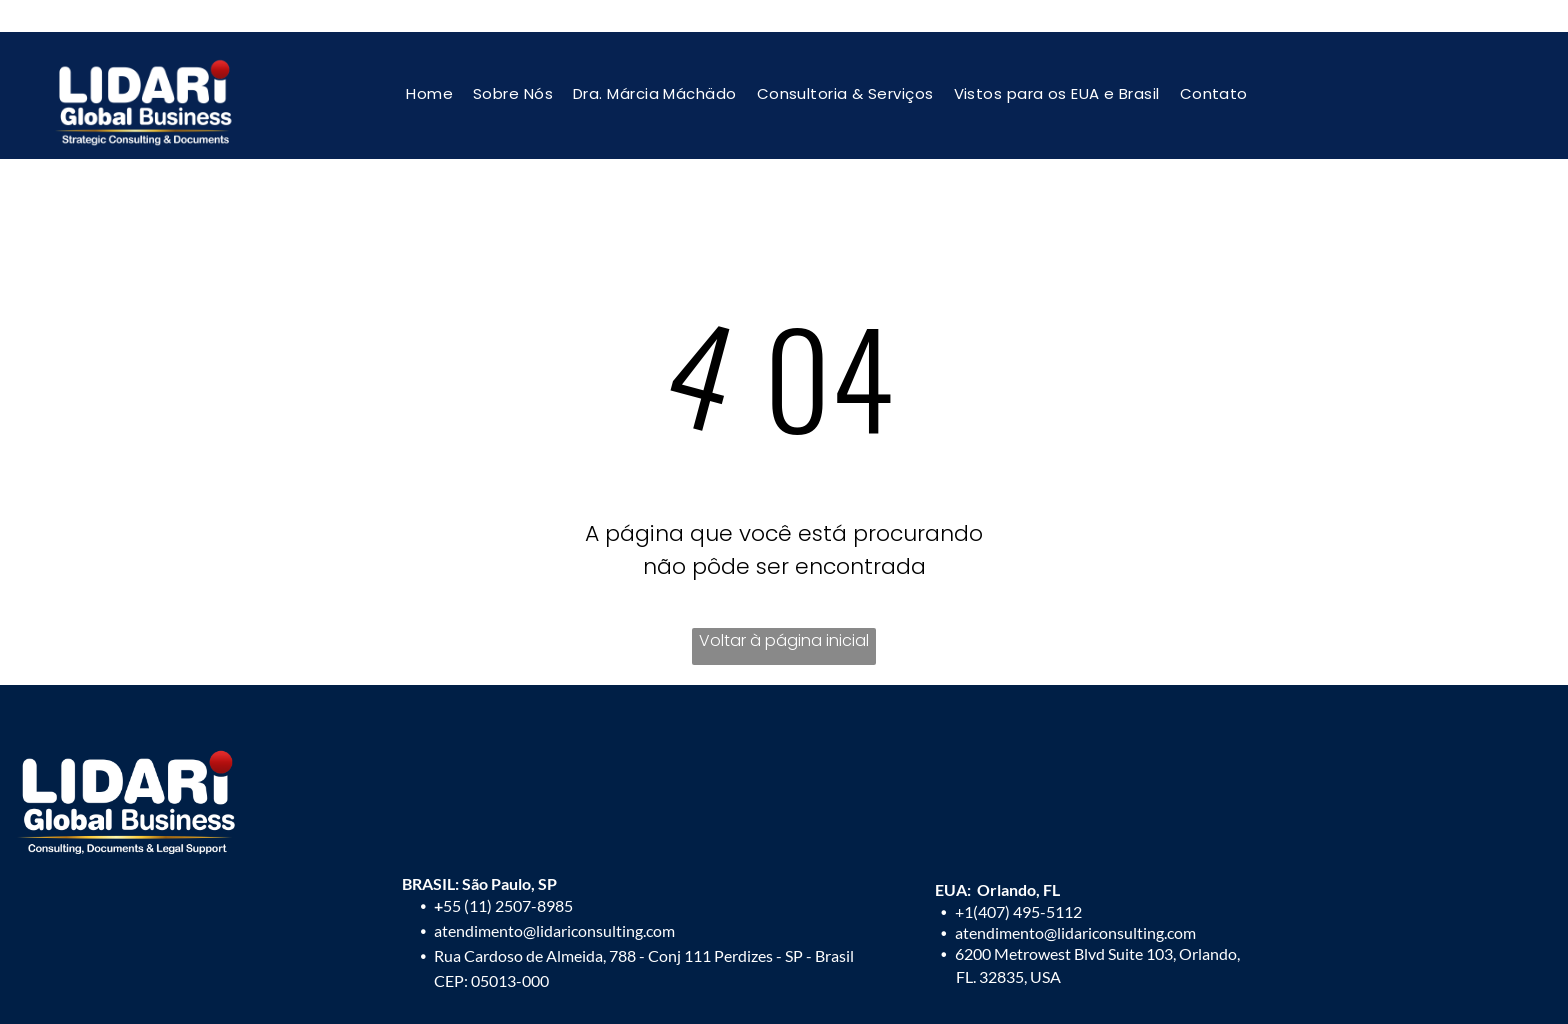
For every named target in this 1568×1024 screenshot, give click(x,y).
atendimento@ (1006, 932)
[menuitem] (429, 93)
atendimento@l (487, 930)
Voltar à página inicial (784, 640)
